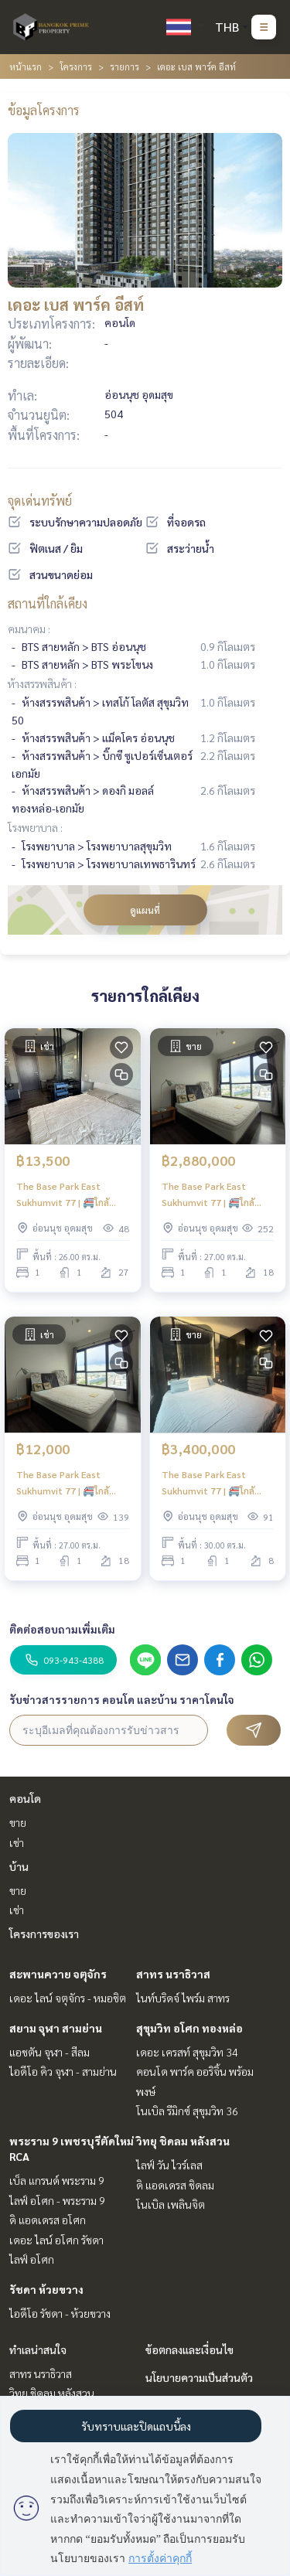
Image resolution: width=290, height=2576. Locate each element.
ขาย (17, 1822)
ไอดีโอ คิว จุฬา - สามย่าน (63, 2071)
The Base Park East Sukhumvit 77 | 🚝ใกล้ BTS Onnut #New (62, 1194)
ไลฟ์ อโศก (31, 2259)
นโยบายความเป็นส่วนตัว (199, 2377)
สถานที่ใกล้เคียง (47, 603)
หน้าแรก (25, 66)
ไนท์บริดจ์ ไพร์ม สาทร (183, 1998)
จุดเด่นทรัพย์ (40, 500)
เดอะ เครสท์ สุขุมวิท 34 (187, 2052)
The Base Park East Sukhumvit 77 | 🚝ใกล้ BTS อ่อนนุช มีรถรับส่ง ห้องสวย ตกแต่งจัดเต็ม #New (215, 1483)
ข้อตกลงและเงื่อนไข (189, 2349)
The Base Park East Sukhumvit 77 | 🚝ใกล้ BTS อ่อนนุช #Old (208, 1194)
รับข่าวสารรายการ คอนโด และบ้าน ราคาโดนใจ (121, 1699)
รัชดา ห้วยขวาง (46, 2289)
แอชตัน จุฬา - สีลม (49, 2052)
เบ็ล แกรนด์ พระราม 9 (56, 2180)
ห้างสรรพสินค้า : (42, 683)
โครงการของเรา (44, 1934)
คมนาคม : (29, 628)
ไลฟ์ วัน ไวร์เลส (169, 2165)
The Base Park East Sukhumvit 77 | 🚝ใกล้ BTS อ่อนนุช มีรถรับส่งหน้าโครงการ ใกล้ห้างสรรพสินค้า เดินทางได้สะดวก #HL (71, 1483)
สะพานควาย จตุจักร (58, 1974)
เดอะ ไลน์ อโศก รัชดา (56, 2240)
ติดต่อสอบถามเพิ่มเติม (62, 1629)
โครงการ (76, 66)
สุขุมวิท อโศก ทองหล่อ (189, 2028)
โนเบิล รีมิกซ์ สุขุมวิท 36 (187, 2111)
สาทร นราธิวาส (173, 1974)
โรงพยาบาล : (35, 827)
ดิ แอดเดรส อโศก (47, 2220)
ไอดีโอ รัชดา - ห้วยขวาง (60, 2313)
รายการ (124, 66)
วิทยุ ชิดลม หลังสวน (183, 2141)
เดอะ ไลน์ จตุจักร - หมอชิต (67, 1998)
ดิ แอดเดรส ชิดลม (175, 2185)
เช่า (16, 1842)
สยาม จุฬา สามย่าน (55, 2028)
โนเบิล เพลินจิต (170, 2204)
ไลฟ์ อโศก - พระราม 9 (57, 2200)
